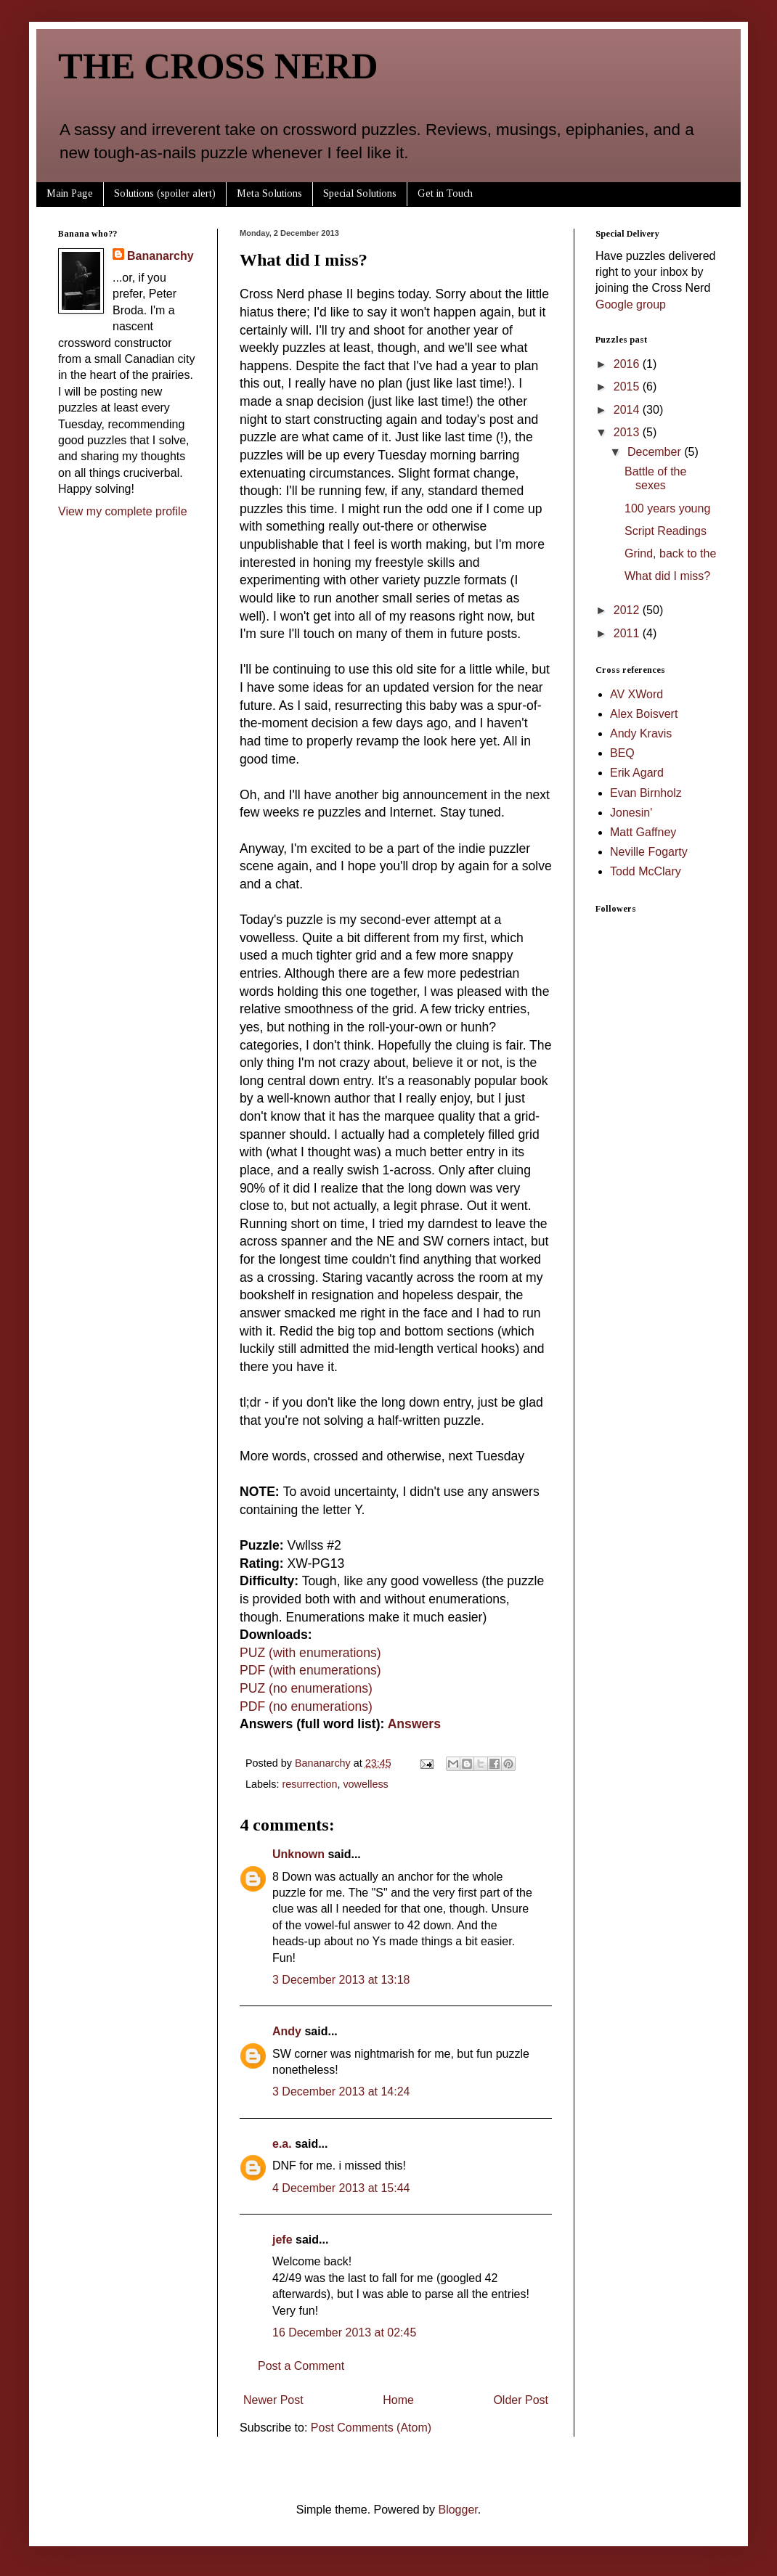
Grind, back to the (670, 553)
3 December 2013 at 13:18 (341, 1980)
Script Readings (666, 531)
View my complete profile (122, 511)
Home (398, 2400)
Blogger (457, 2509)
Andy (286, 2031)
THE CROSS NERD (218, 66)
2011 (628, 633)
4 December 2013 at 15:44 (341, 2188)
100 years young (667, 508)
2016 (628, 364)
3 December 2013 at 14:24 (341, 2091)
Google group (630, 304)
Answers (414, 1724)
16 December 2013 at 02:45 (344, 2332)
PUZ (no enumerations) (306, 1688)
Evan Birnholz (646, 793)
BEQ (622, 753)
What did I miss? (667, 576)
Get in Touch (445, 193)
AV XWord (636, 694)
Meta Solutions (269, 193)
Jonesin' (631, 812)
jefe (282, 2239)
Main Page (69, 193)
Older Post (520, 2400)
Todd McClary (645, 871)
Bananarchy (160, 256)
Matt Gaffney (643, 832)
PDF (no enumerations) (306, 1706)
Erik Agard (637, 772)
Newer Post (273, 2400)
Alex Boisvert (644, 714)
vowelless (365, 1784)
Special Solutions (359, 193)
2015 (628, 386)
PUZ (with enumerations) (310, 1652)
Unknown (298, 1854)
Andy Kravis (641, 733)
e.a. (282, 2144)
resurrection (309, 1784)
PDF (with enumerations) (310, 1670)
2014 (628, 410)
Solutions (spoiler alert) (165, 193)
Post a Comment (301, 2366)
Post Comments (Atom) (371, 2427)
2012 (628, 610)
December (655, 452)
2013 (628, 432)
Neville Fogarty (649, 852)
